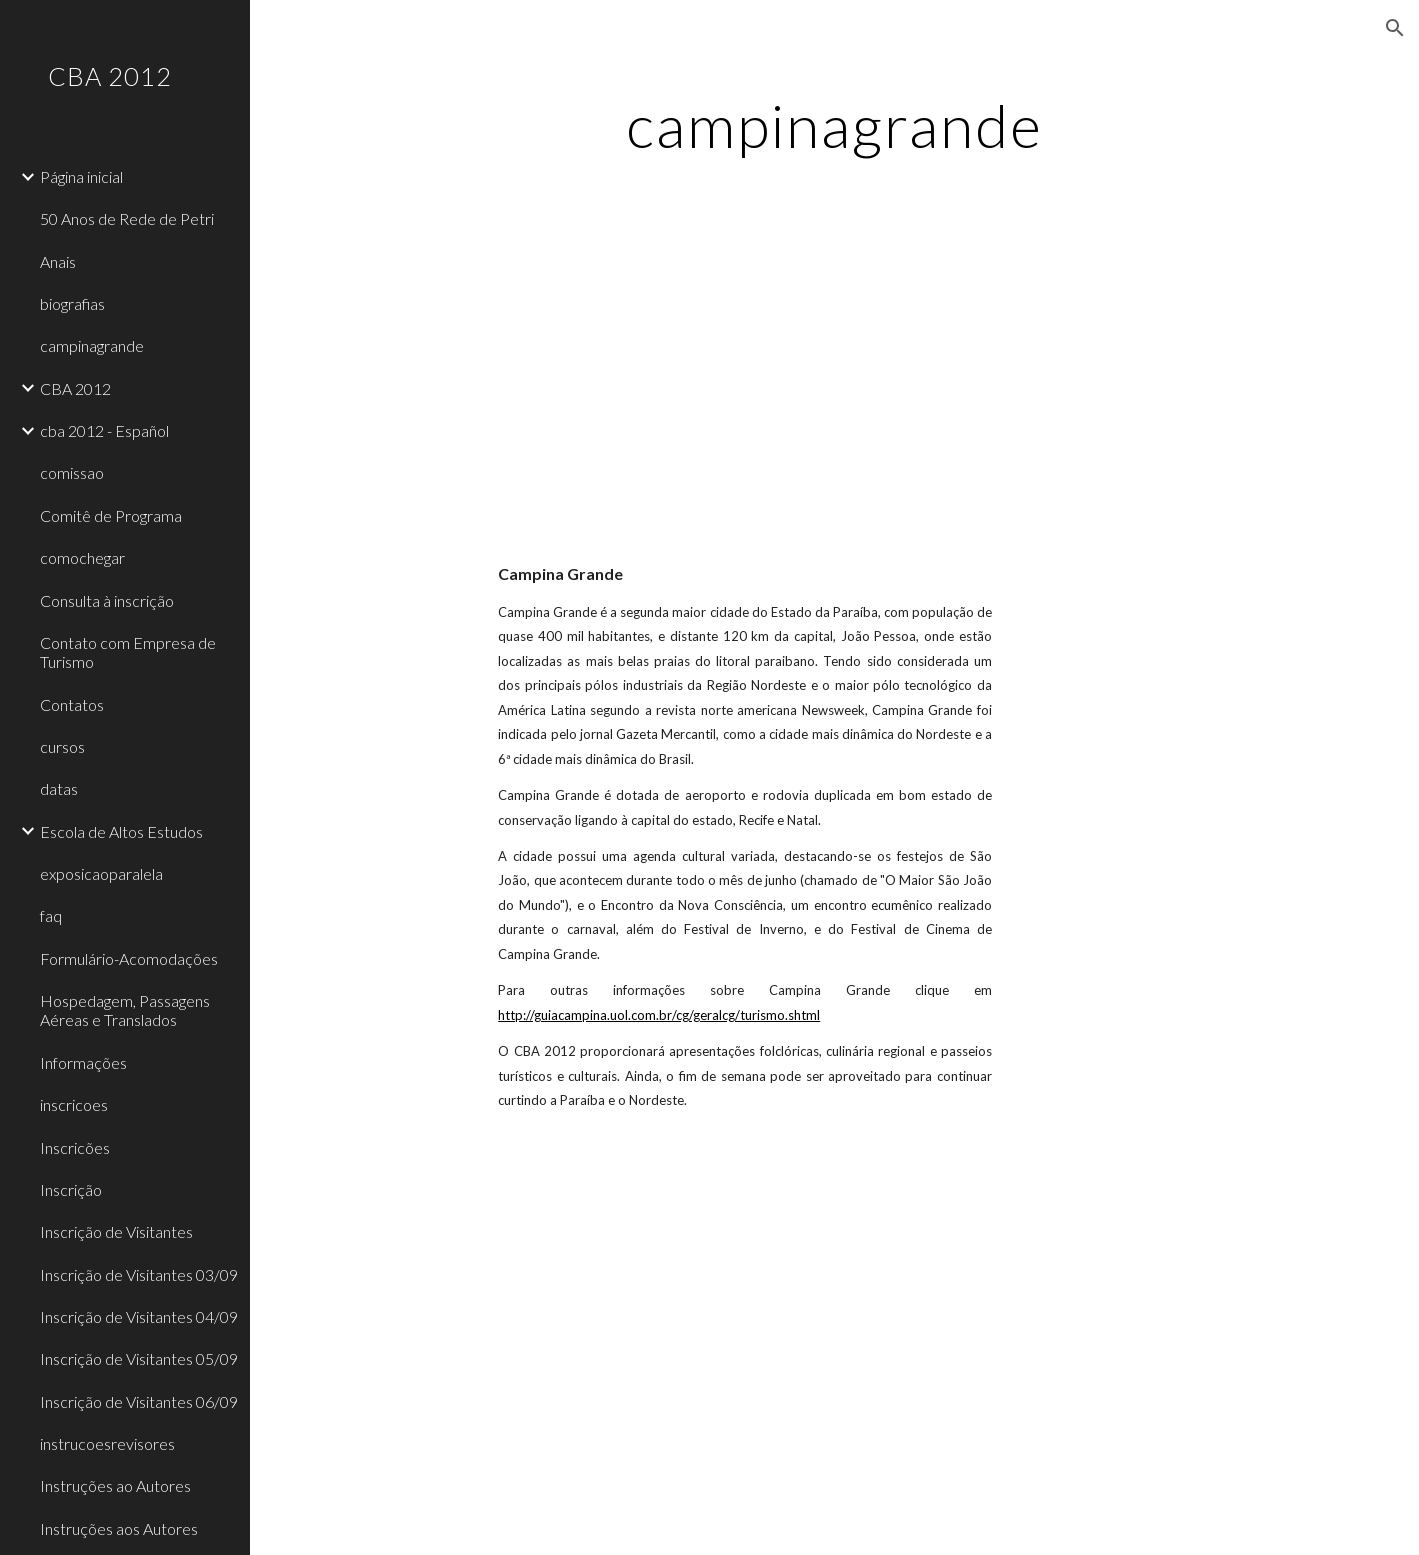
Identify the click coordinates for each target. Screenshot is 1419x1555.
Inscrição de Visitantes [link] (116, 1231)
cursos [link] (62, 746)
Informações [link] (83, 1062)
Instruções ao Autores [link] (115, 1485)
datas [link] (59, 788)
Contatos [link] (72, 704)
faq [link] (51, 915)
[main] (834, 125)
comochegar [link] (82, 557)
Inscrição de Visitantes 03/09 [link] (139, 1274)
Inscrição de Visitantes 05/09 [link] (139, 1358)
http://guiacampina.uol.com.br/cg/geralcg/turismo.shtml (659, 1015)
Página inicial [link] (81, 176)
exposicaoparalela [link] (101, 873)
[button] (1395, 28)
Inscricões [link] (75, 1147)
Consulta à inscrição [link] (107, 600)
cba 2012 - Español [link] (104, 430)
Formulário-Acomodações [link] (129, 958)
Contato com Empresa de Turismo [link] (128, 652)
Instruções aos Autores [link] (119, 1528)
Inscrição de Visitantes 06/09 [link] (139, 1401)
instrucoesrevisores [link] (107, 1443)
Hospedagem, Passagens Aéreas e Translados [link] (125, 1010)
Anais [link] (58, 261)
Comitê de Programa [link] (111, 515)
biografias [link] (72, 303)
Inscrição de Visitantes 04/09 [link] (139, 1316)
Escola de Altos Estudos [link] (121, 831)
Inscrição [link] (71, 1189)
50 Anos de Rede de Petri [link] (127, 218)
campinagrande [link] (92, 345)
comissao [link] (72, 472)
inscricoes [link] (74, 1104)
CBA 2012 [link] (75, 388)
